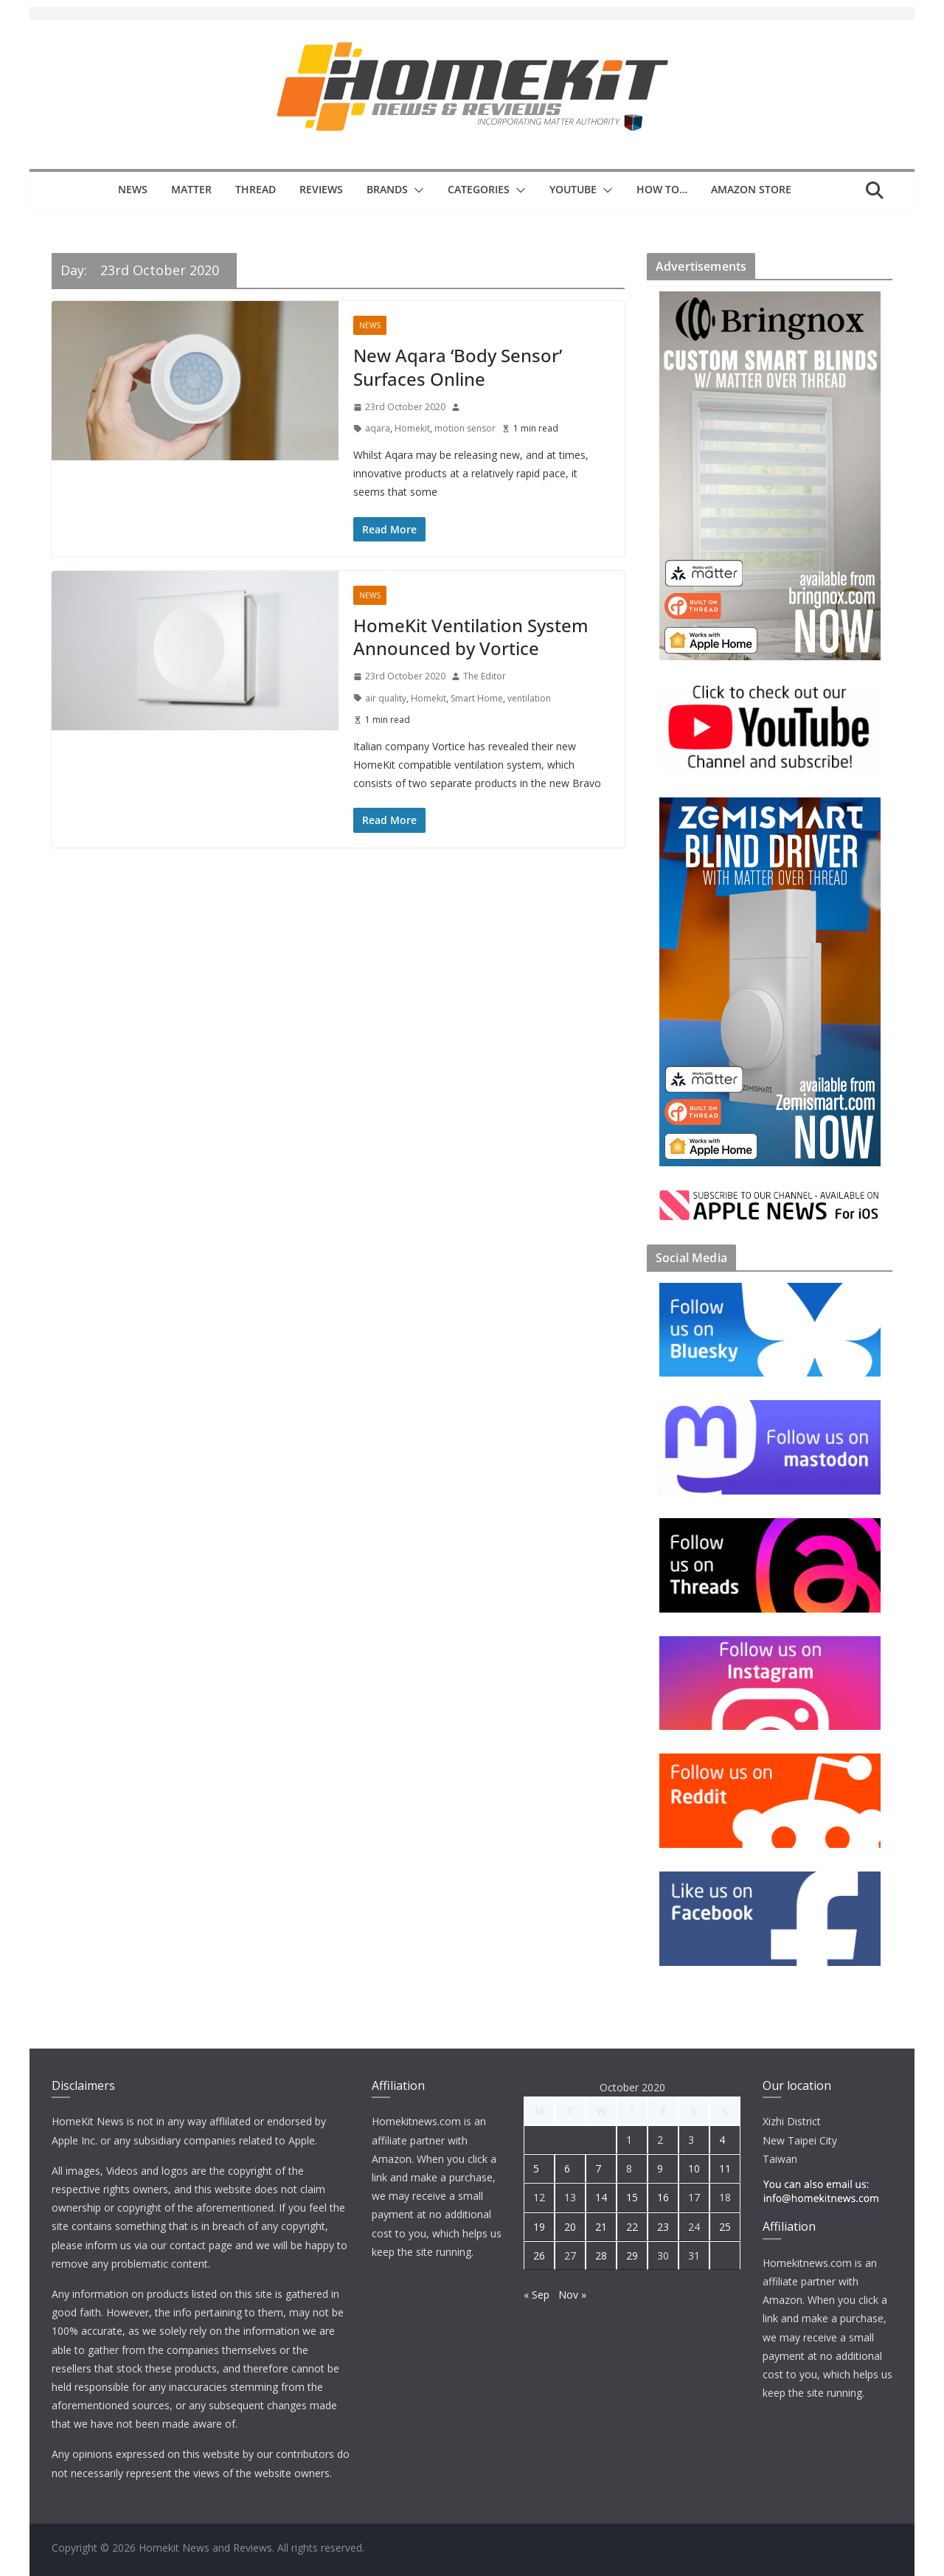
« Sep (536, 2295)
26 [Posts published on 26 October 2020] (539, 2255)
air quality (385, 698)
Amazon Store (751, 189)
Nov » (572, 2295)
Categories (479, 189)
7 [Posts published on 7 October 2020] (598, 2168)
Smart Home (477, 698)
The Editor (484, 676)
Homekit (412, 428)
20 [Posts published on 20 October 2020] (570, 2227)
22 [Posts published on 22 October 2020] (632, 2227)
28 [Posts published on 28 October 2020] (601, 2255)
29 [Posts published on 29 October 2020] (632, 2255)
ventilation (529, 698)
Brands (387, 189)
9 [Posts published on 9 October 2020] (660, 2168)
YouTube (573, 189)
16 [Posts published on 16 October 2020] (663, 2197)
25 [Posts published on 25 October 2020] (725, 2227)
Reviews (321, 189)
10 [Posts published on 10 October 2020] (694, 2168)
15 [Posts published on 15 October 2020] (632, 2197)
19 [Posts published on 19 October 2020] (539, 2227)
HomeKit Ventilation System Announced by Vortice (471, 636)
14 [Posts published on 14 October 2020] (601, 2197)
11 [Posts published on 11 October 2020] (725, 2168)
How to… (661, 189)
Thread (255, 189)
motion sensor (465, 428)
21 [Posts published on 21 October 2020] (601, 2227)
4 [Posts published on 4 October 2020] (722, 2140)
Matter (191, 189)
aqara (377, 428)
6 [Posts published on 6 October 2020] (567, 2168)
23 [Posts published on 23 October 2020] (663, 2227)
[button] (416, 190)
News (133, 189)
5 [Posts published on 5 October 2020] (536, 2168)
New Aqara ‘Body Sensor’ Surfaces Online (457, 366)
